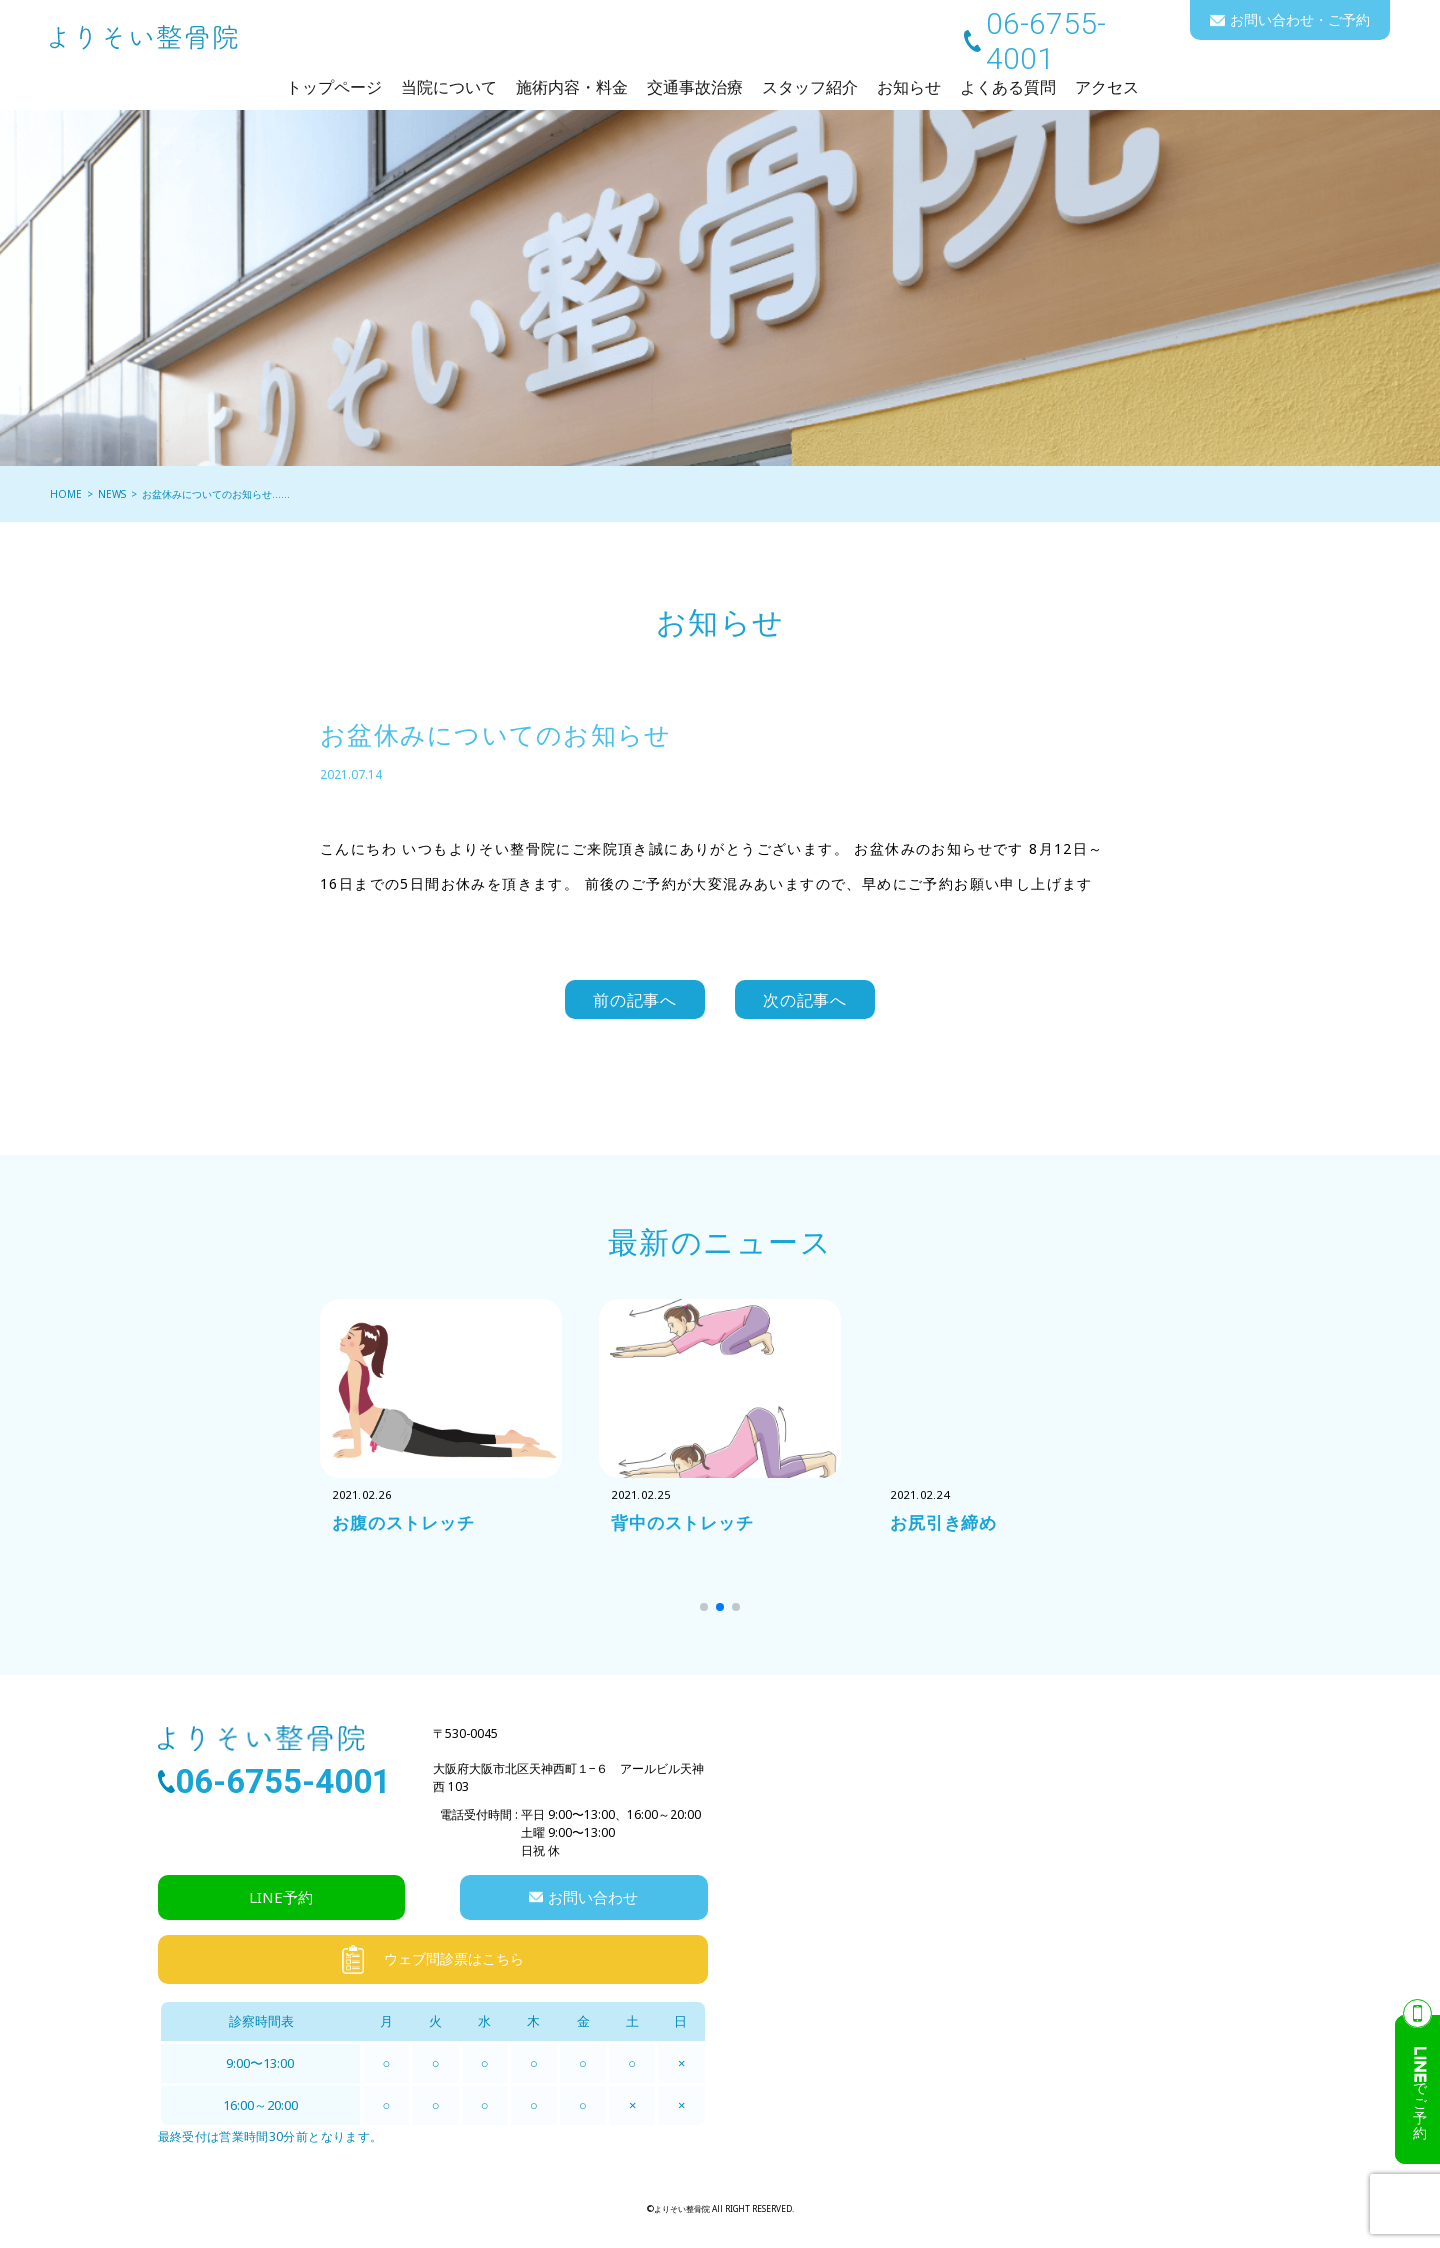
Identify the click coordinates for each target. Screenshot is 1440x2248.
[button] (704, 1610)
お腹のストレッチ (407, 1527)
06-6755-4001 (1046, 41)
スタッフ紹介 (810, 87)
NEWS (112, 494)
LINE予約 (281, 1900)
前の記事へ (635, 1001)
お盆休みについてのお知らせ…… (216, 494)
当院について (449, 87)
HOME (66, 494)
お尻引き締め (946, 1527)
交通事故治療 (695, 87)
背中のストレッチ (686, 1527)
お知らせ (909, 87)
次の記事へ (805, 1001)
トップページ (334, 87)
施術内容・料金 (572, 87)
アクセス (1107, 87)
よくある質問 (1008, 87)
